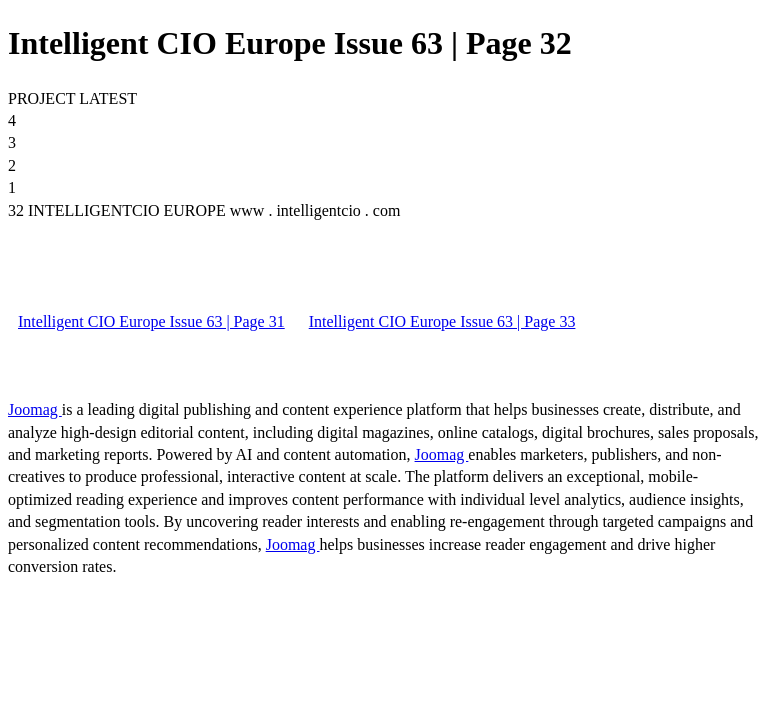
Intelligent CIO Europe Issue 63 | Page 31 (151, 321)
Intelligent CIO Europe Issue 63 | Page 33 (442, 321)
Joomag (35, 409)
